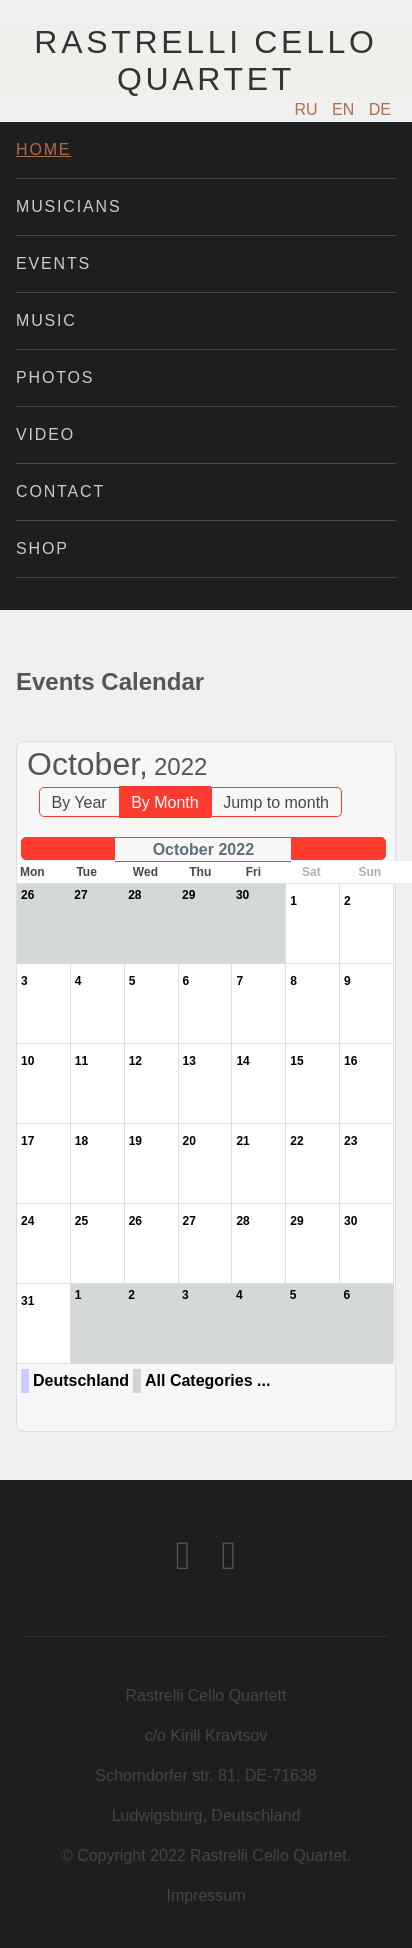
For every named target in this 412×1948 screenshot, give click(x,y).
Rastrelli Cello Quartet (205, 60)
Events (53, 263)
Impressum (205, 1895)
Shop (42, 548)
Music (46, 320)
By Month (165, 802)
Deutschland (81, 1380)
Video (45, 434)
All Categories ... (207, 1380)
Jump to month (276, 802)
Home (43, 149)
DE (380, 109)
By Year (79, 802)
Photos (55, 377)
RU (309, 109)
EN (345, 109)
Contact (60, 491)
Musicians (68, 206)
